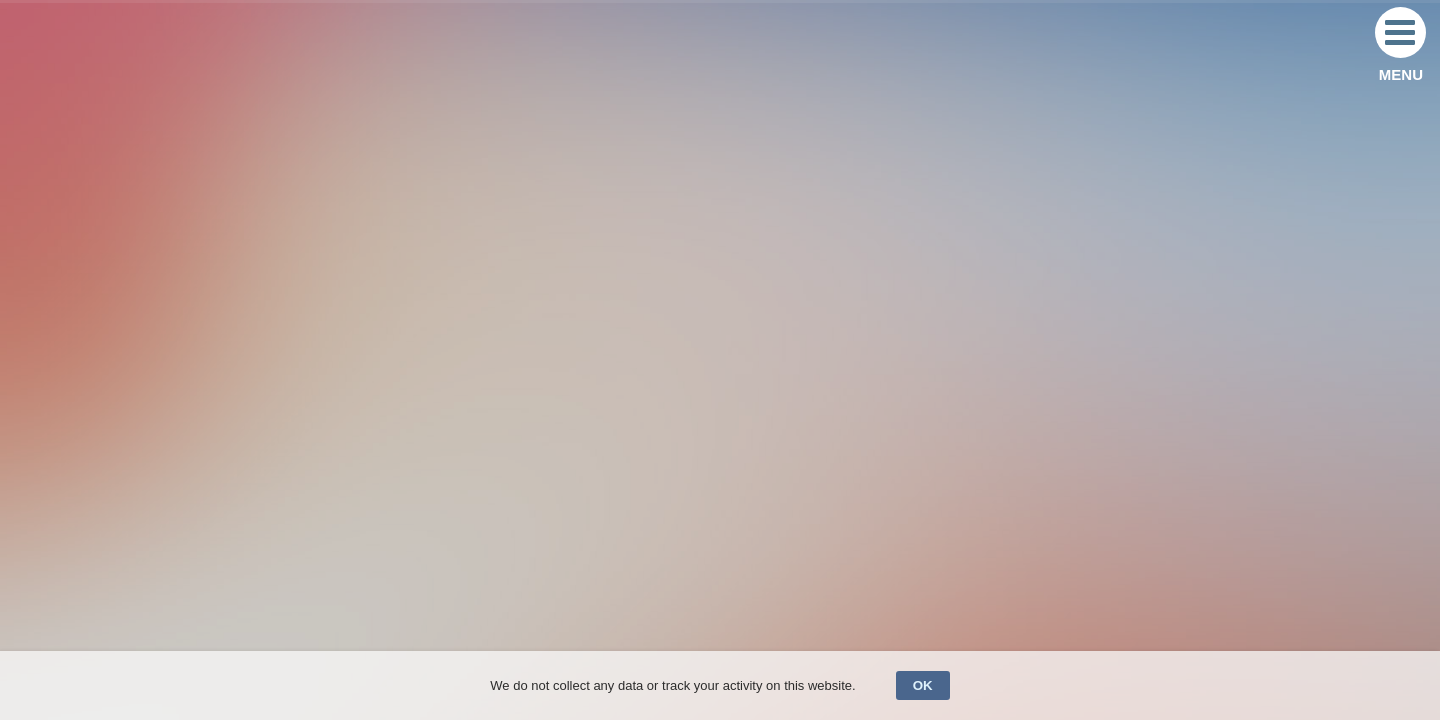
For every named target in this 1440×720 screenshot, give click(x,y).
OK (923, 685)
